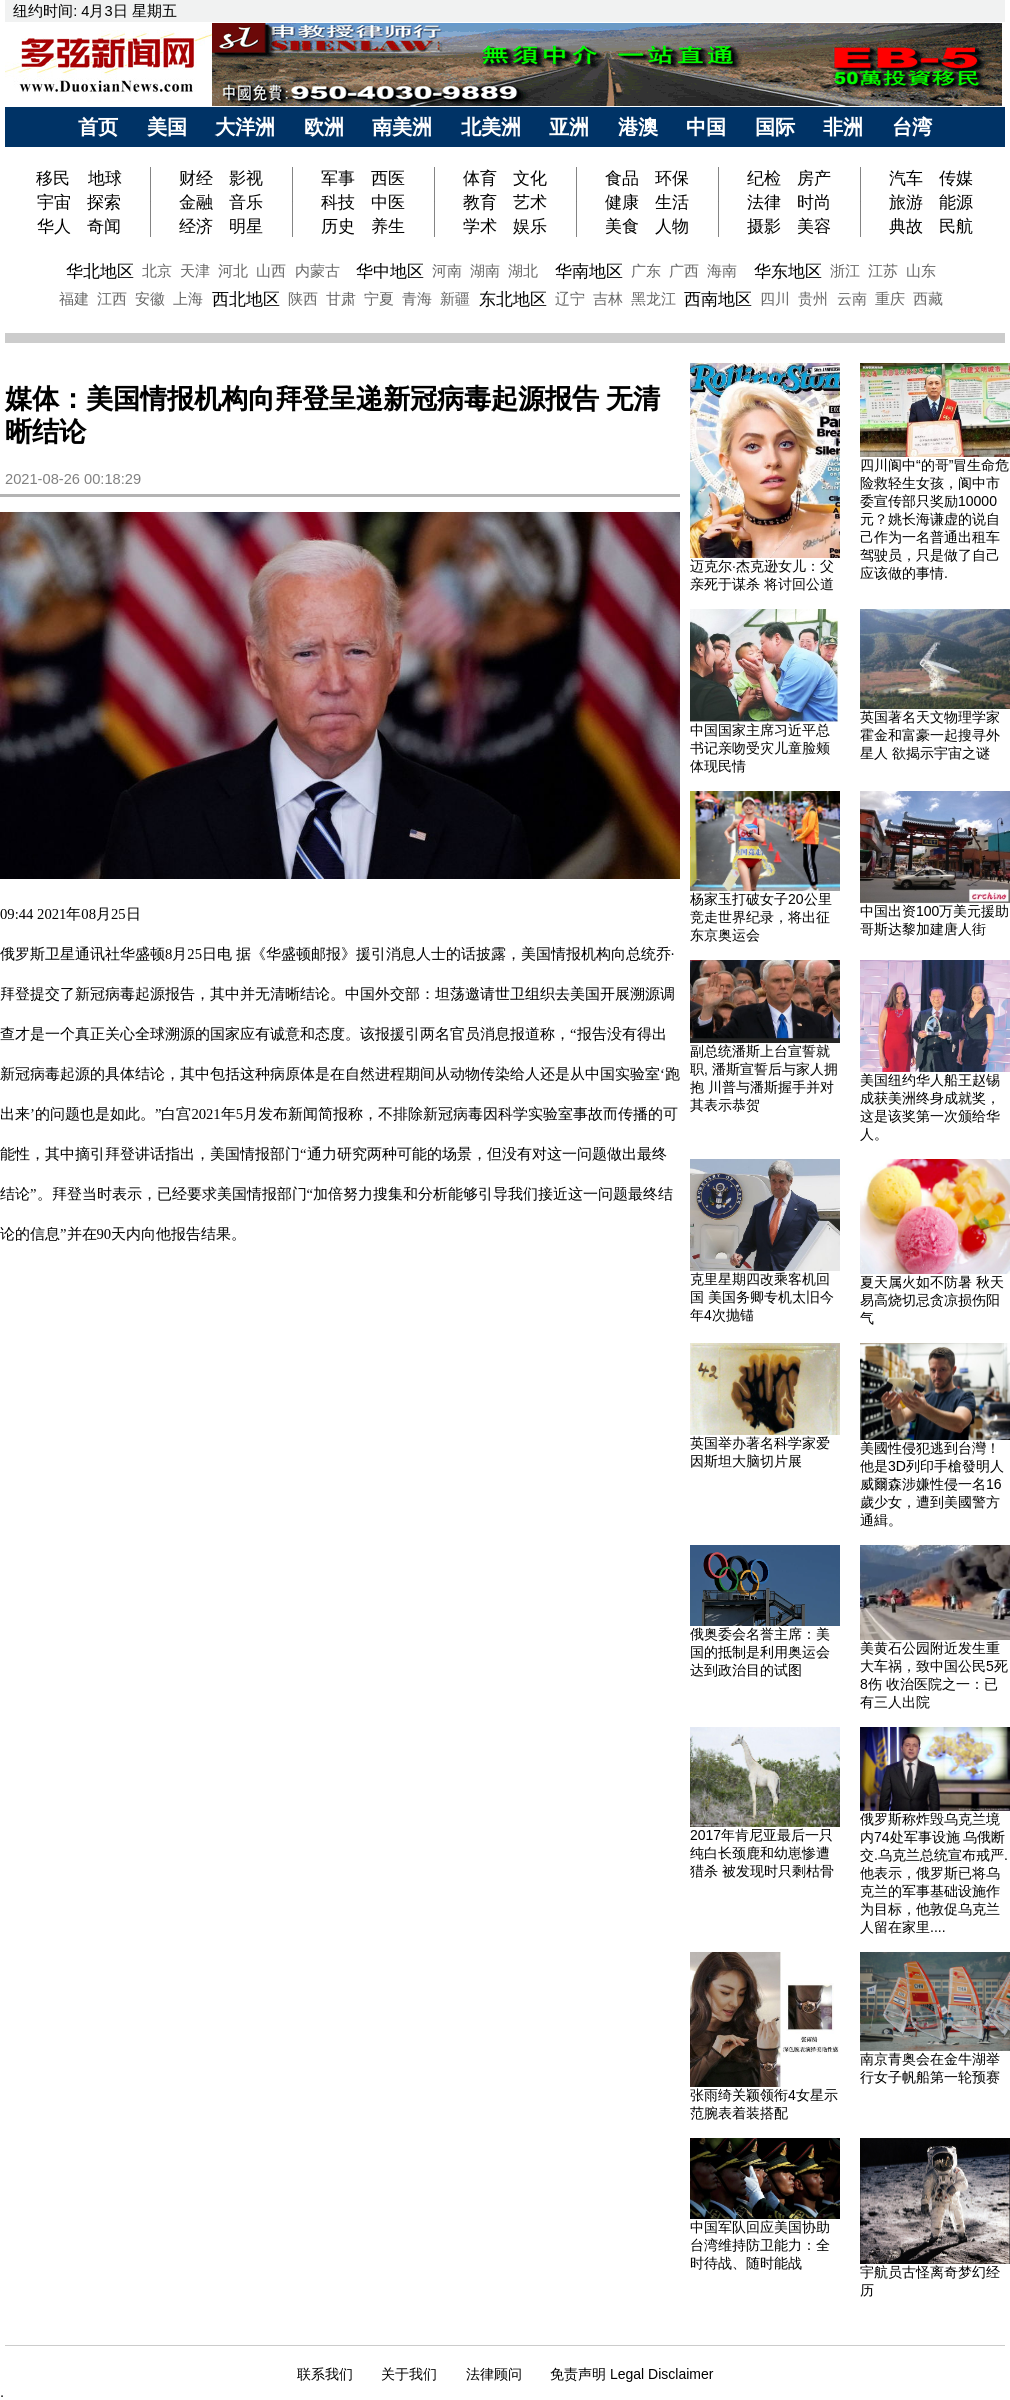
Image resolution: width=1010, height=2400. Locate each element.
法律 (764, 202)
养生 (388, 226)
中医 (388, 202)
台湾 (912, 127)
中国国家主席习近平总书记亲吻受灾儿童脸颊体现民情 (760, 748)
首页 (98, 127)
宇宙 (54, 202)
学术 (480, 226)
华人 (54, 226)
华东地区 (788, 271)
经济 (196, 226)
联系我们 (325, 2374)
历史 (338, 226)
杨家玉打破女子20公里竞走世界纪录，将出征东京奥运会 (761, 917)
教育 (480, 202)
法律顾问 (494, 2374)
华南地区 (589, 271)
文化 (530, 178)
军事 (338, 178)
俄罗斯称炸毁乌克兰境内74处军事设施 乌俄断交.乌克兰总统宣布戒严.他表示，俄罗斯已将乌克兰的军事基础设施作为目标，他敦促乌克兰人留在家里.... (934, 1873)
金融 (196, 202)
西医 (388, 178)
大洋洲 (245, 127)
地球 (105, 178)
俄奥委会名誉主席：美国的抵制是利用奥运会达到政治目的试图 (760, 1652)
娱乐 (530, 226)
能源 (956, 202)
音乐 (246, 202)
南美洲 (402, 127)
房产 (814, 178)
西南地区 (718, 299)
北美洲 (491, 127)
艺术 (530, 202)
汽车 (906, 178)
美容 (814, 226)
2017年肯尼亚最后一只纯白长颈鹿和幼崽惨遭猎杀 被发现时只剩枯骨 (762, 1853)
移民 (55, 178)
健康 (622, 202)
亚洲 (569, 127)
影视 (246, 178)
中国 (706, 127)
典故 (906, 226)
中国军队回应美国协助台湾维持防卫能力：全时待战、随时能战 (760, 2245)
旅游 (906, 202)
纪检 (764, 178)
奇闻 (104, 226)
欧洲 (324, 127)
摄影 (764, 226)
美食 (622, 226)
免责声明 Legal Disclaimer (631, 2374)
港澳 (638, 127)
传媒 (956, 178)
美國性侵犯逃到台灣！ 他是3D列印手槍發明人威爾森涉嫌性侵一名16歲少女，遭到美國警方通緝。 (932, 1484)
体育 (480, 178)
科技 (338, 202)
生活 (672, 202)
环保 (672, 178)
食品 (622, 178)
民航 (956, 226)
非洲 (843, 127)
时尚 (814, 202)
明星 (246, 226)
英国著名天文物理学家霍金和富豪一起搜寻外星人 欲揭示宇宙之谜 (930, 735)
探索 (104, 202)
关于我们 (409, 2374)
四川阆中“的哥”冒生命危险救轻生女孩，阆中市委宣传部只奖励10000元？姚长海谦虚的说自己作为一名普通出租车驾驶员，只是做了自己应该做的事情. (934, 519)
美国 (167, 127)
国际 (775, 127)
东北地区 (513, 299)
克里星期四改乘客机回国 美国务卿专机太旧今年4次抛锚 (762, 1297)
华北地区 (100, 271)
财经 (196, 178)
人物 (672, 226)
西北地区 (246, 299)
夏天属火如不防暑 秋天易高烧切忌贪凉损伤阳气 (932, 1300)
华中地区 (390, 271)
